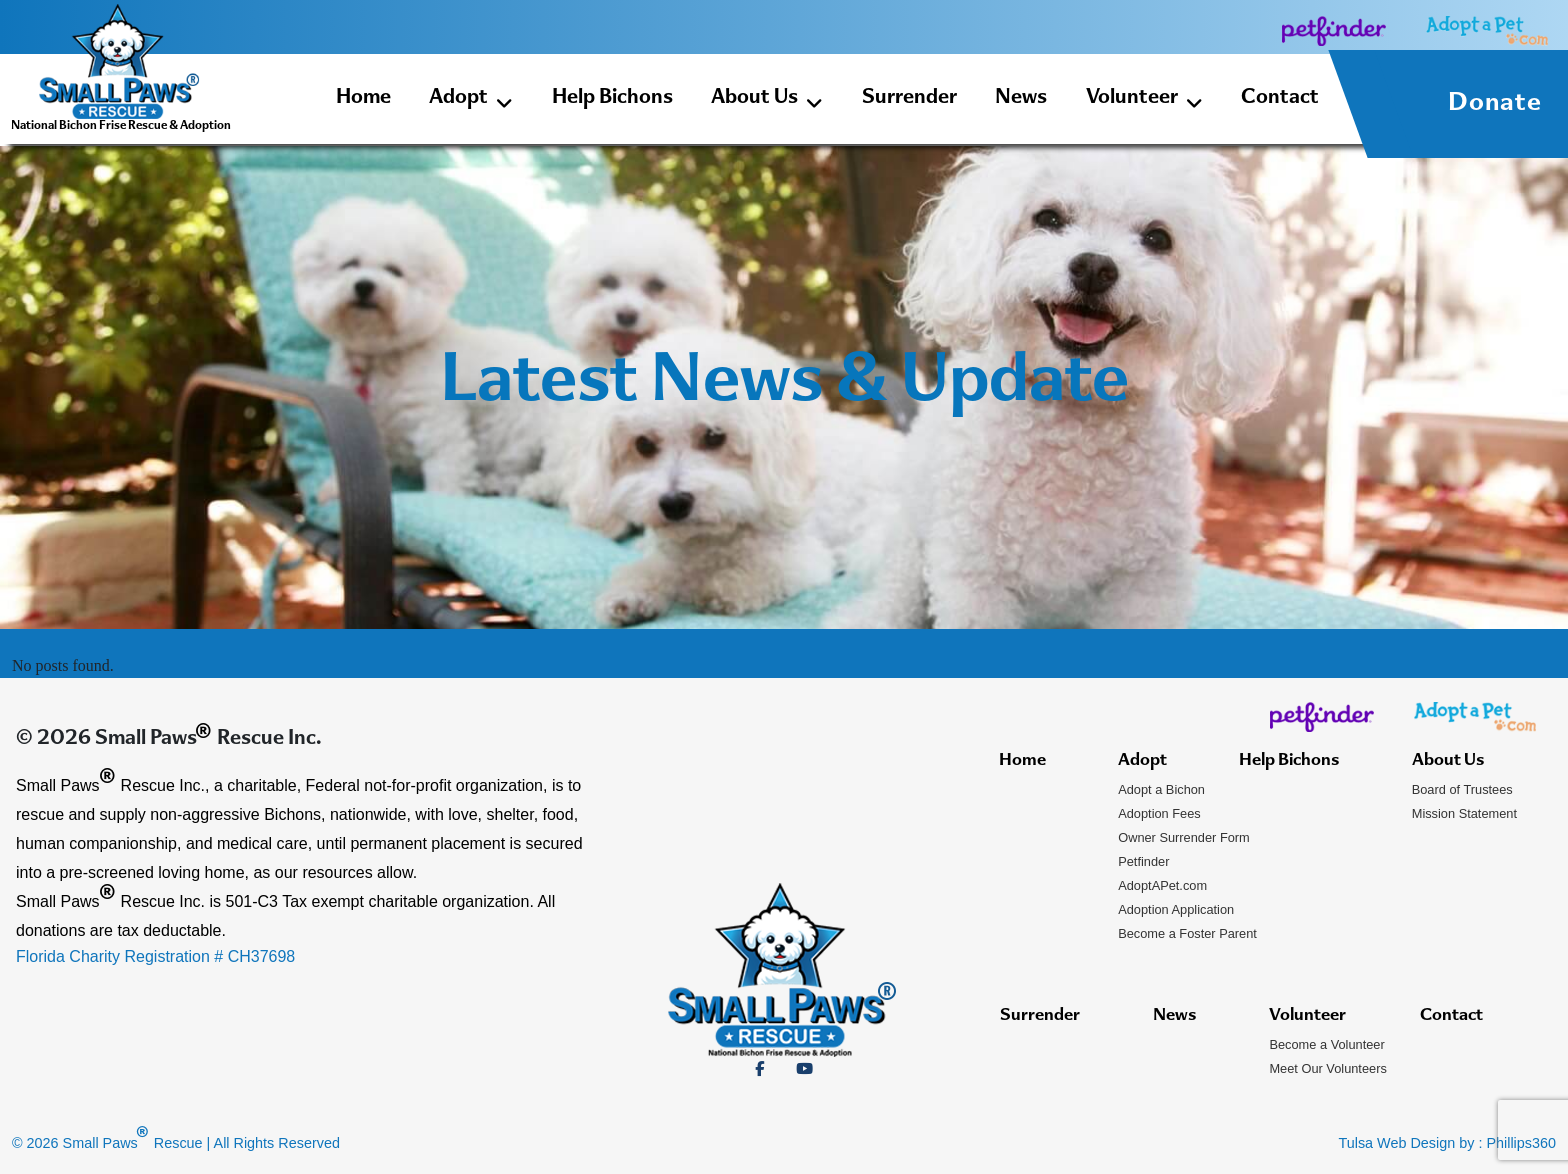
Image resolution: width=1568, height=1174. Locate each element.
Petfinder (1143, 861)
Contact (1280, 98)
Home (363, 98)
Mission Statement (1464, 813)
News (1021, 98)
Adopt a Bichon (1161, 789)
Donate (1495, 104)
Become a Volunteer (1326, 1044)
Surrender (909, 98)
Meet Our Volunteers (1327, 1068)
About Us (767, 101)
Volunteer (1144, 101)
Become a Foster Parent (1187, 933)
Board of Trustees (1462, 789)
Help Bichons (612, 98)
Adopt (471, 101)
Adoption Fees (1159, 813)
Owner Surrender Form (1184, 837)
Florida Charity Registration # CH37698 (155, 956)
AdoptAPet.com (1162, 885)
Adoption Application (1176, 909)
